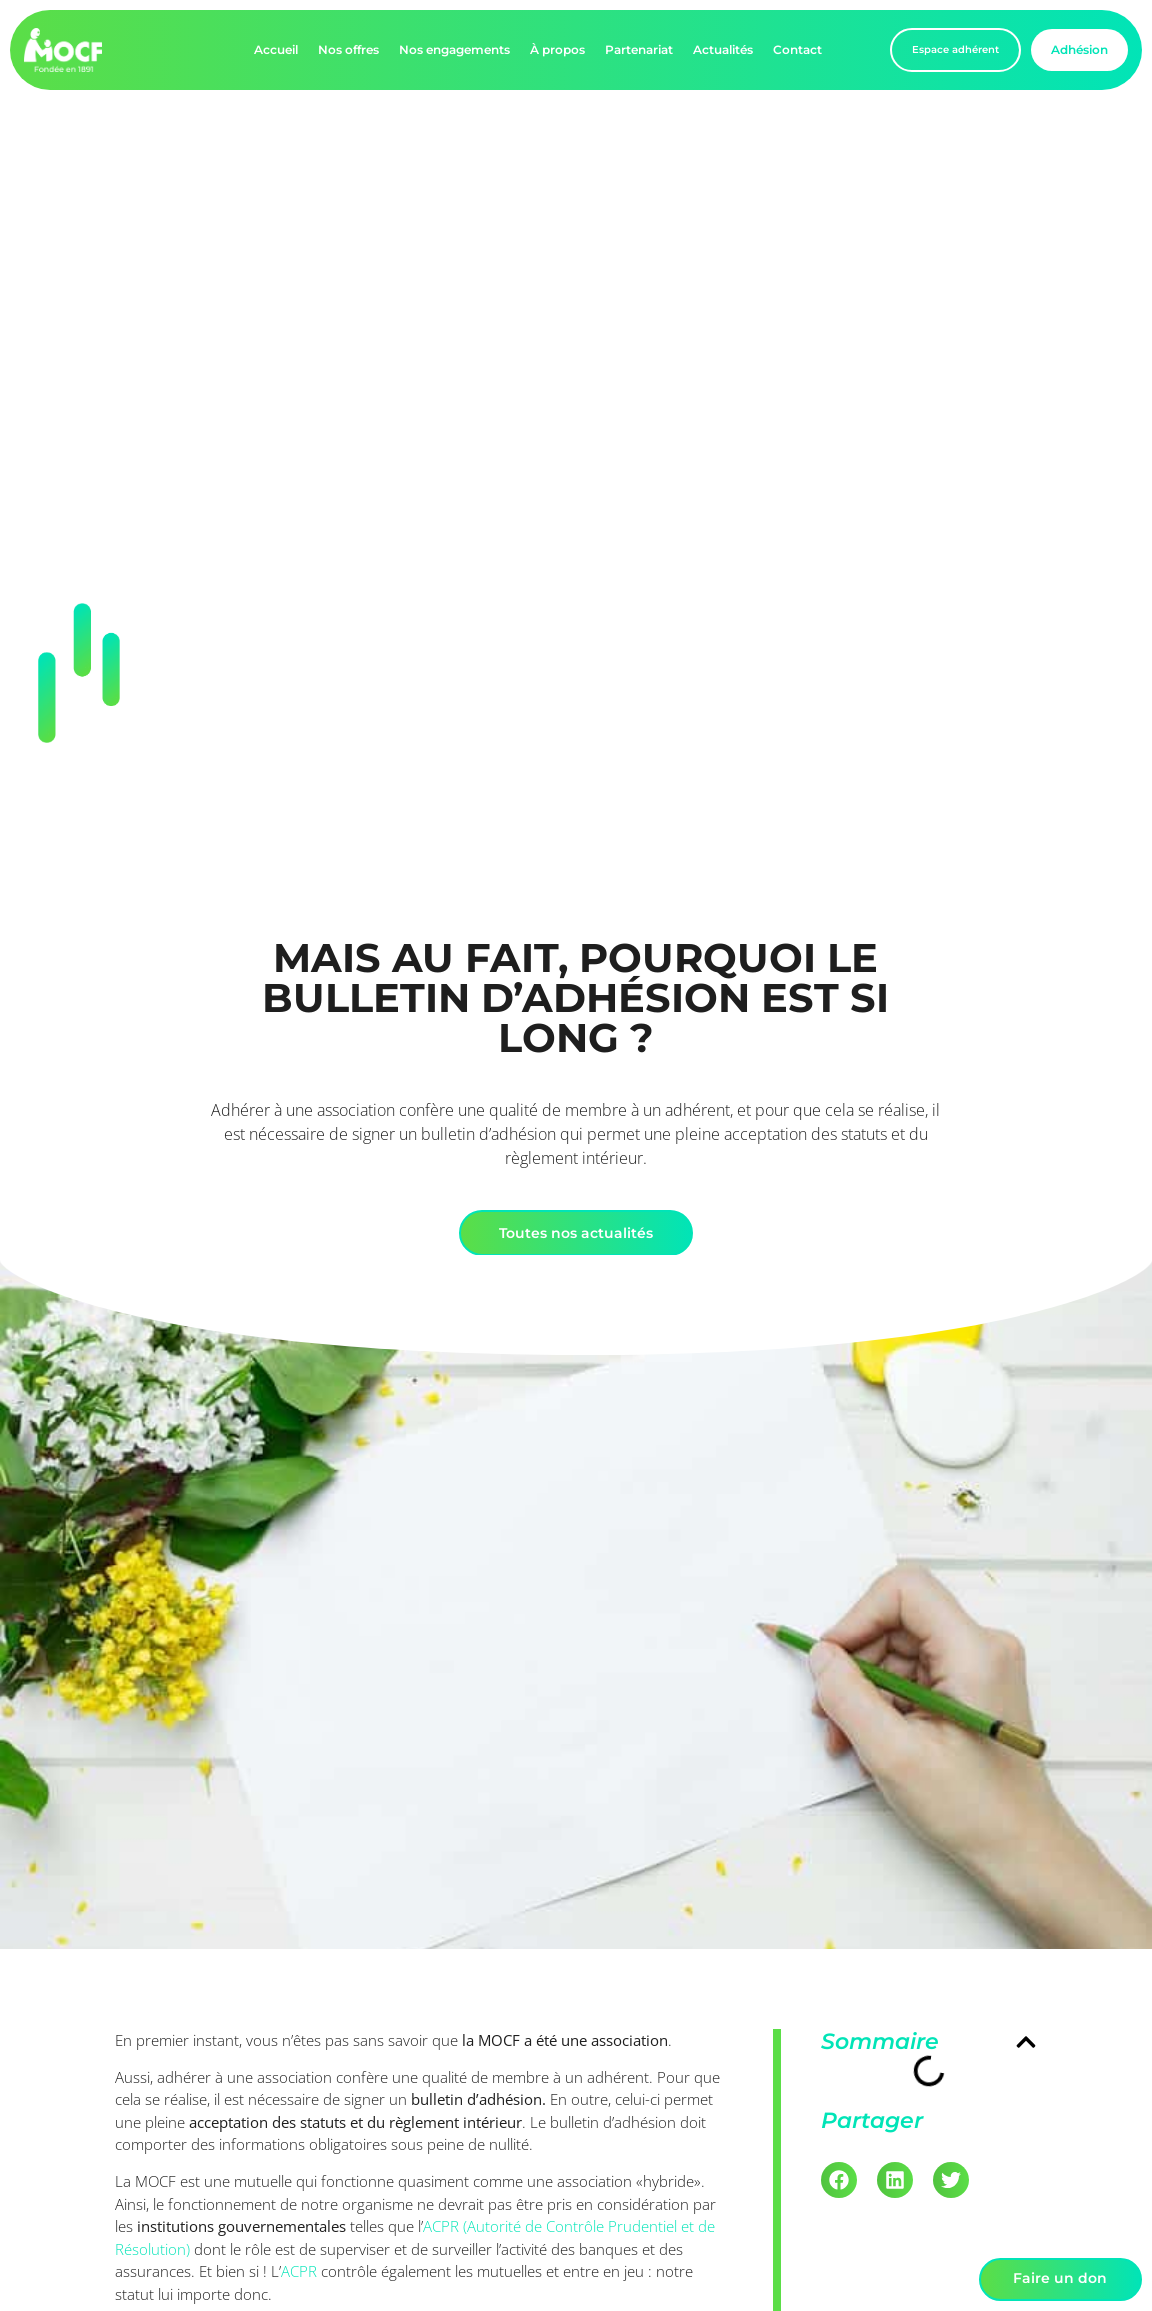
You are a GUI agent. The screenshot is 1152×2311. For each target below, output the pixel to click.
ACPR (299, 2271)
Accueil (276, 49)
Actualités (723, 49)
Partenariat (639, 49)
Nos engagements (454, 49)
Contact (797, 49)
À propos (557, 49)
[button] (1026, 2042)
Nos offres (348, 49)
